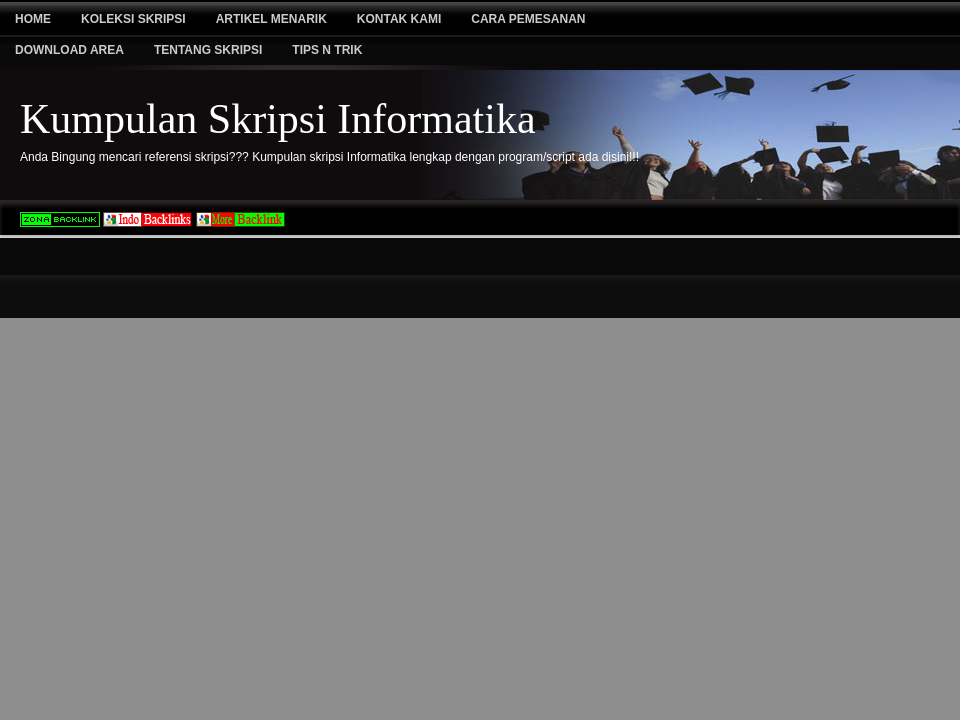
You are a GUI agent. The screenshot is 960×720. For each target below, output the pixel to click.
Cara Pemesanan (528, 19)
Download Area (69, 50)
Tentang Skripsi (208, 50)
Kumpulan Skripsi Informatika (278, 119)
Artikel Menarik (271, 19)
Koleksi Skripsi (133, 19)
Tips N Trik (327, 50)
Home (33, 19)
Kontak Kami (399, 19)
